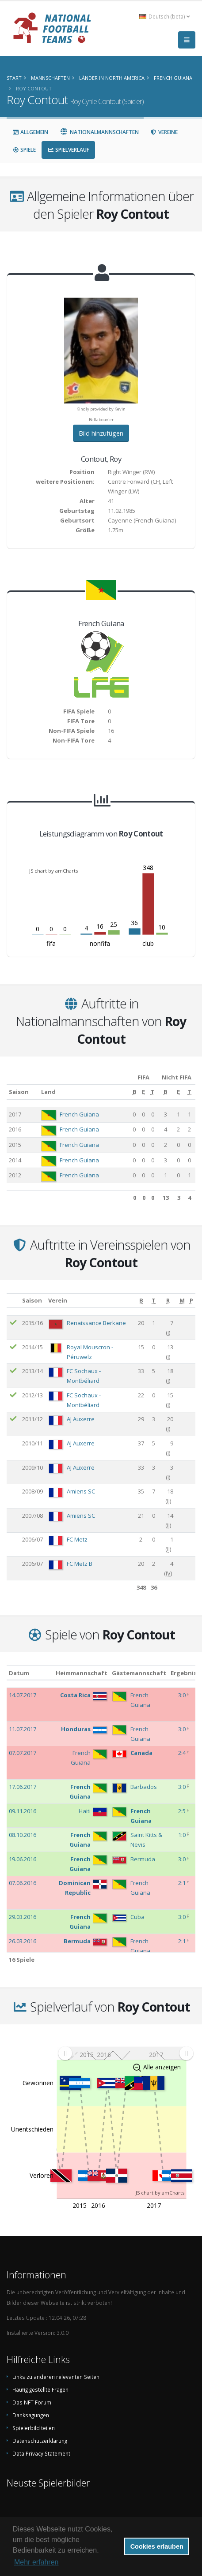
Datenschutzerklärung (39, 2440)
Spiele (24, 149)
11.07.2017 (22, 1729)
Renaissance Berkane (96, 1323)
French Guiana (79, 1114)
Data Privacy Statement (41, 2453)
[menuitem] (125, 2053)
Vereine (164, 132)
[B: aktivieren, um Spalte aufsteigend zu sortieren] (134, 1092)
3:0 (182, 1695)
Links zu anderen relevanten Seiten (55, 2376)
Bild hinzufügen (101, 433)
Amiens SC (81, 1491)
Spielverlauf (68, 149)
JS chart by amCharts (53, 870)
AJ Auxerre (81, 1419)
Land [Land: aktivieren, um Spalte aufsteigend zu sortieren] (48, 1092)
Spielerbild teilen (33, 2427)
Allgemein (30, 132)
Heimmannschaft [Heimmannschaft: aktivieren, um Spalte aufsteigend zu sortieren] (81, 1673)
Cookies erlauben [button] (156, 2546)
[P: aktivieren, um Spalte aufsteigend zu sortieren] (191, 1300)
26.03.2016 (22, 1941)
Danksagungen (30, 2415)
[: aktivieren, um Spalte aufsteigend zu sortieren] (13, 1300)
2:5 (182, 1811)
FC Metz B (79, 1564)
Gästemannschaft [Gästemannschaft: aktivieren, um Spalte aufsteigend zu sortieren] (139, 1673)
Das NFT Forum (31, 2402)
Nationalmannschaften (99, 132)
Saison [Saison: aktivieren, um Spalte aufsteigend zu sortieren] (19, 1092)
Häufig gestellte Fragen (40, 2389)
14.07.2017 (22, 1695)
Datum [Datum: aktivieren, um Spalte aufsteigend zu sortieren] (19, 1673)
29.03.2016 (22, 1917)
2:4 (182, 1753)
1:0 (182, 1835)
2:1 (182, 1883)
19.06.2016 (22, 1859)
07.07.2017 (22, 1753)
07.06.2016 (22, 1883)
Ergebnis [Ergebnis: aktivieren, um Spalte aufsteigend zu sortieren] (184, 1673)
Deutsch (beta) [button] (164, 16)
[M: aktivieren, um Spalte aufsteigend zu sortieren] (182, 1300)
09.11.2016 (22, 1811)
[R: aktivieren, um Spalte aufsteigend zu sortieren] (168, 1300)
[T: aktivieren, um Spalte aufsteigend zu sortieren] (152, 1092)
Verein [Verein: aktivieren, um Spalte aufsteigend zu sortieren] (57, 1300)
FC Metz (77, 1539)
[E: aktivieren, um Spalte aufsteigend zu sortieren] (143, 1092)
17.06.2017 (22, 1787)
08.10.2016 (22, 1835)
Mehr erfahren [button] (36, 2562)
